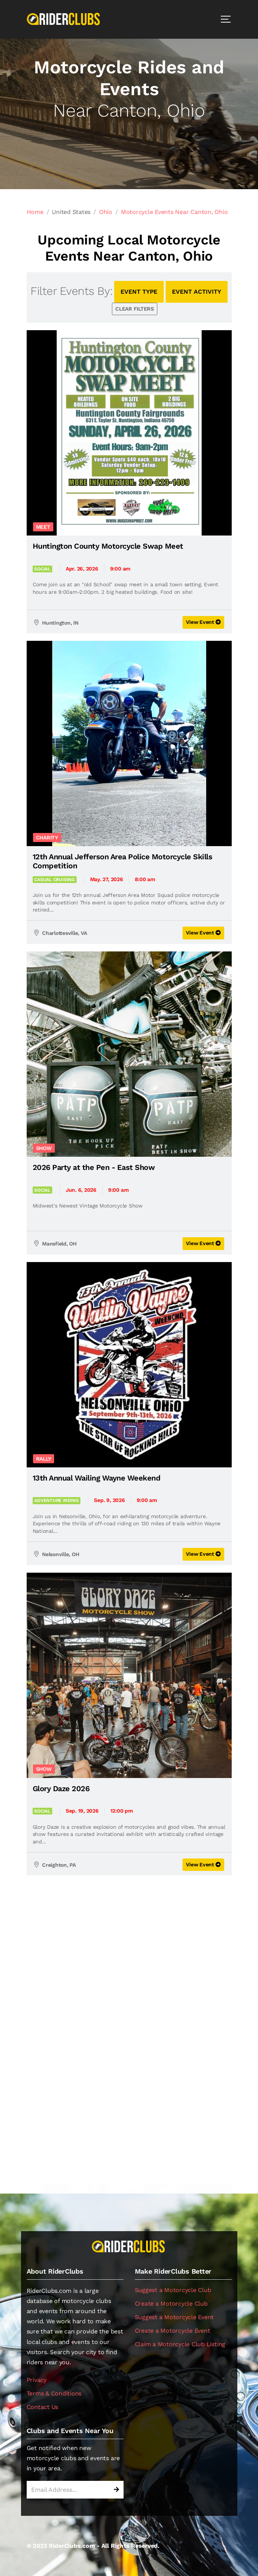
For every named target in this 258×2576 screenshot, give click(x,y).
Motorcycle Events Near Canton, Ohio (174, 211)
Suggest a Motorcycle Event (174, 2317)
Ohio (105, 211)
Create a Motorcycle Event (172, 2330)
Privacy (37, 2379)
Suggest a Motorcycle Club (173, 2290)
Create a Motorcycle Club (171, 2303)
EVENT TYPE (139, 291)
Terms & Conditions (54, 2393)
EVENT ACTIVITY (196, 291)
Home (35, 211)
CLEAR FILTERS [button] (134, 309)
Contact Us (43, 2407)
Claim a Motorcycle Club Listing (180, 2344)
